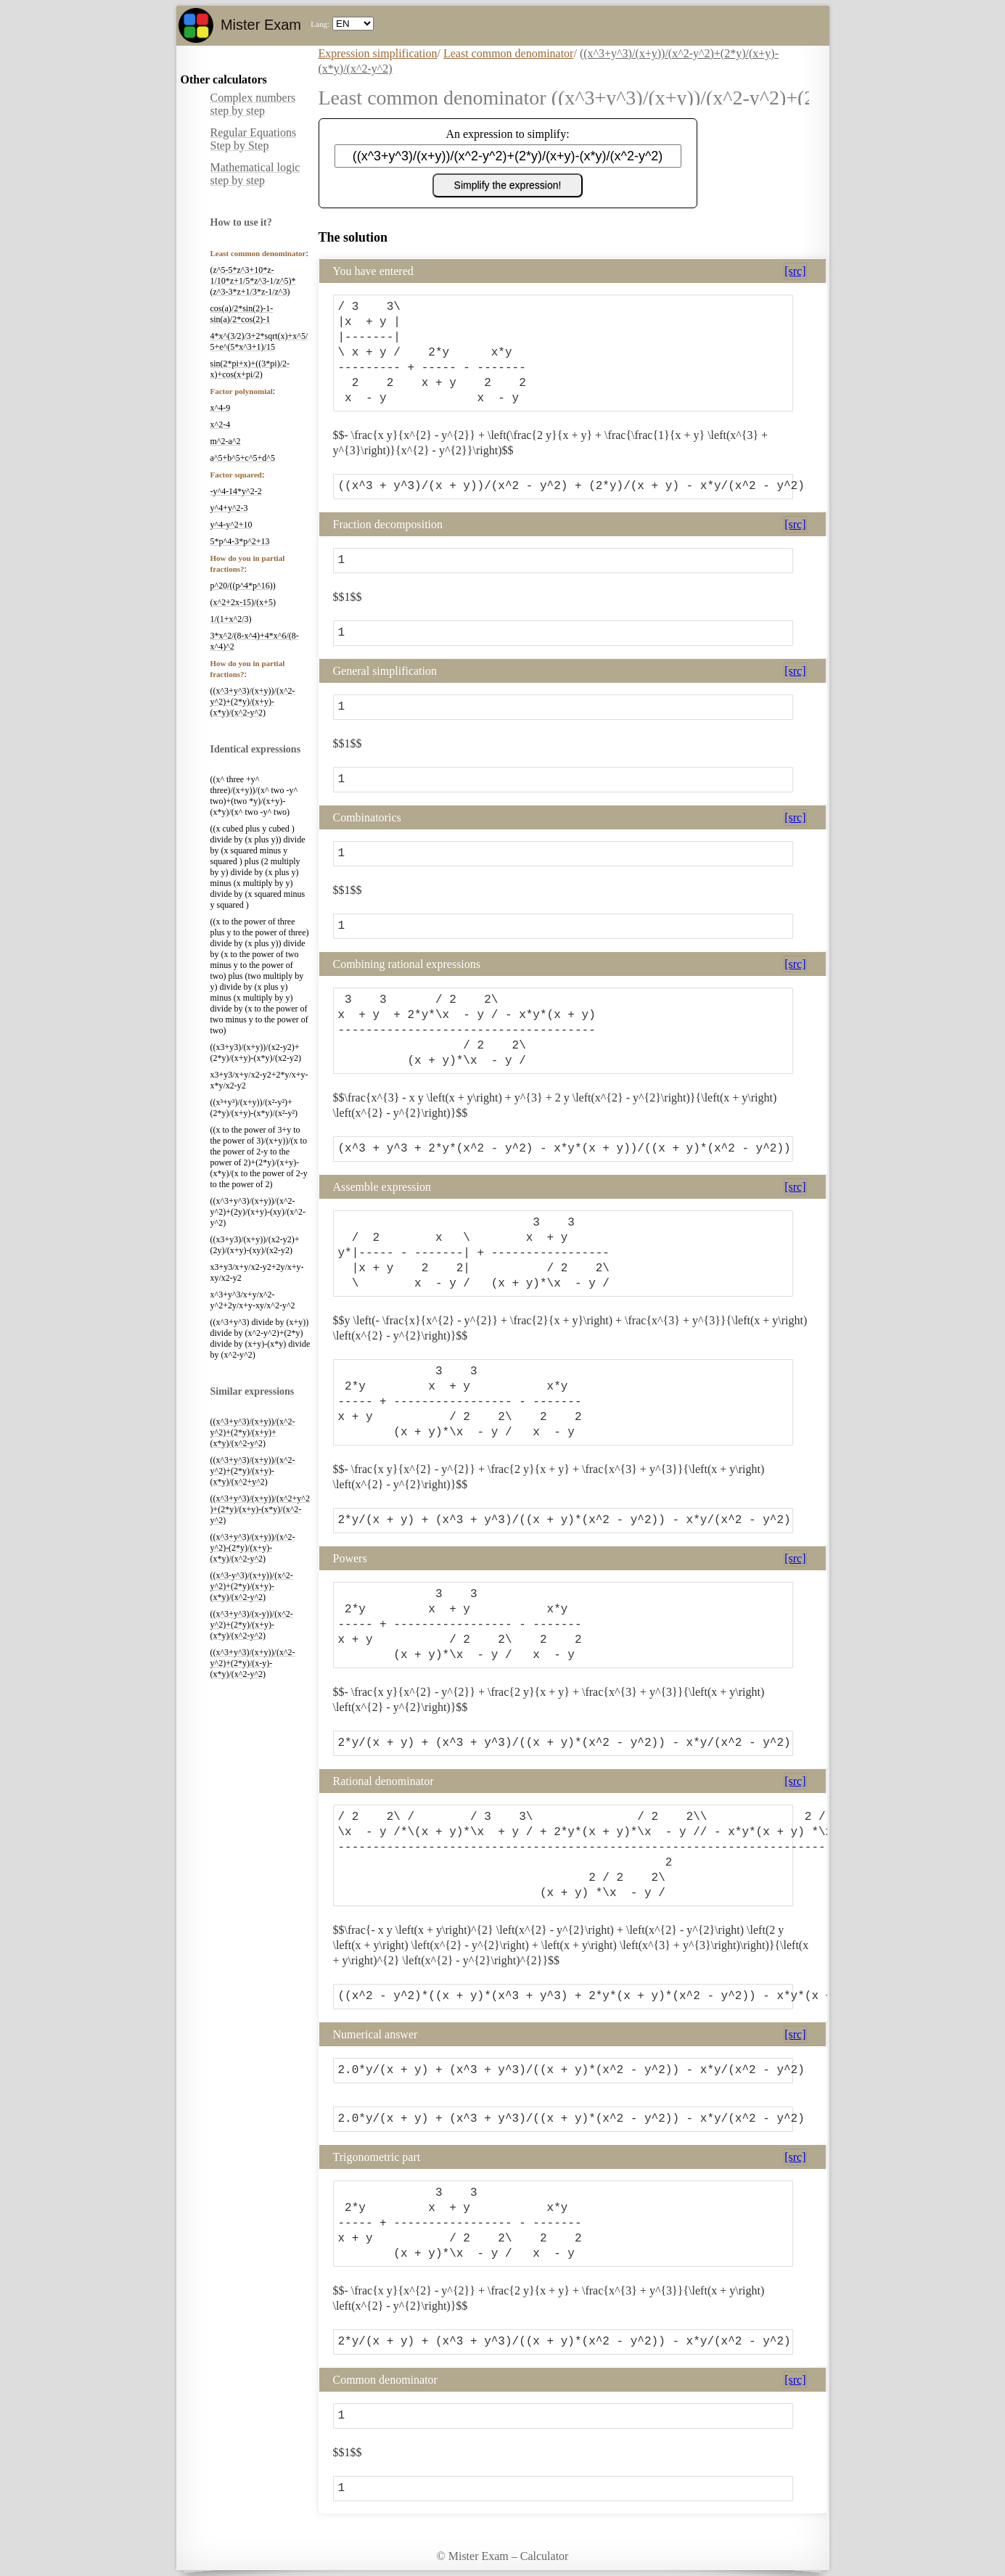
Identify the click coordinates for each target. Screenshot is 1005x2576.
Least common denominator (508, 53)
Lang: (320, 24)
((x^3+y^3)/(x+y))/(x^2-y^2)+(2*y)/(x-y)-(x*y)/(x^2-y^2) (252, 1663)
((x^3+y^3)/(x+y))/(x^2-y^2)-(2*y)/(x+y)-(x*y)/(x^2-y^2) (252, 1548)
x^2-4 (220, 424)
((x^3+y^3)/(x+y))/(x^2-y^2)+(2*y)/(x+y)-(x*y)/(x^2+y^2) (252, 1471)
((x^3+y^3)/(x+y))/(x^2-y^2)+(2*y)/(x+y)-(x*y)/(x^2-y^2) (252, 702)
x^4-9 (220, 408)
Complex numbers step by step (253, 104)
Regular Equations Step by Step (253, 139)
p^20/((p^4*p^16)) (243, 586)
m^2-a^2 (225, 441)
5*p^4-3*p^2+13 (240, 541)
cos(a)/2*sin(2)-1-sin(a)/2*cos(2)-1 (242, 313)
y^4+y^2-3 (229, 508)
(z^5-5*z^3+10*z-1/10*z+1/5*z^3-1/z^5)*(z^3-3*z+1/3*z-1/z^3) (253, 281)
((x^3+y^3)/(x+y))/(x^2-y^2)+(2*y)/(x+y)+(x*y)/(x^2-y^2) (252, 1432)
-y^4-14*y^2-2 (236, 491)
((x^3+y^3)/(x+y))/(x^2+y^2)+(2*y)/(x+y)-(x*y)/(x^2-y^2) (260, 1509)
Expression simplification (378, 53)
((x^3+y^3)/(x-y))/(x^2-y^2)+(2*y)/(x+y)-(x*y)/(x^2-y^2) (251, 1625)
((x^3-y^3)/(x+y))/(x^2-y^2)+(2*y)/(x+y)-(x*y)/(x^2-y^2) (251, 1586)
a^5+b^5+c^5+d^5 (242, 458)
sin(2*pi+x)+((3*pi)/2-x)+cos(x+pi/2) (250, 369)
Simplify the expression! (508, 185)
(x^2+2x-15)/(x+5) (243, 602)
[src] (794, 271)
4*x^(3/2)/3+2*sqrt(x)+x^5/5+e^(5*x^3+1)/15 (259, 341)
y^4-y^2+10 (231, 525)
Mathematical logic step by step (255, 173)
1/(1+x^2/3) (231, 619)
